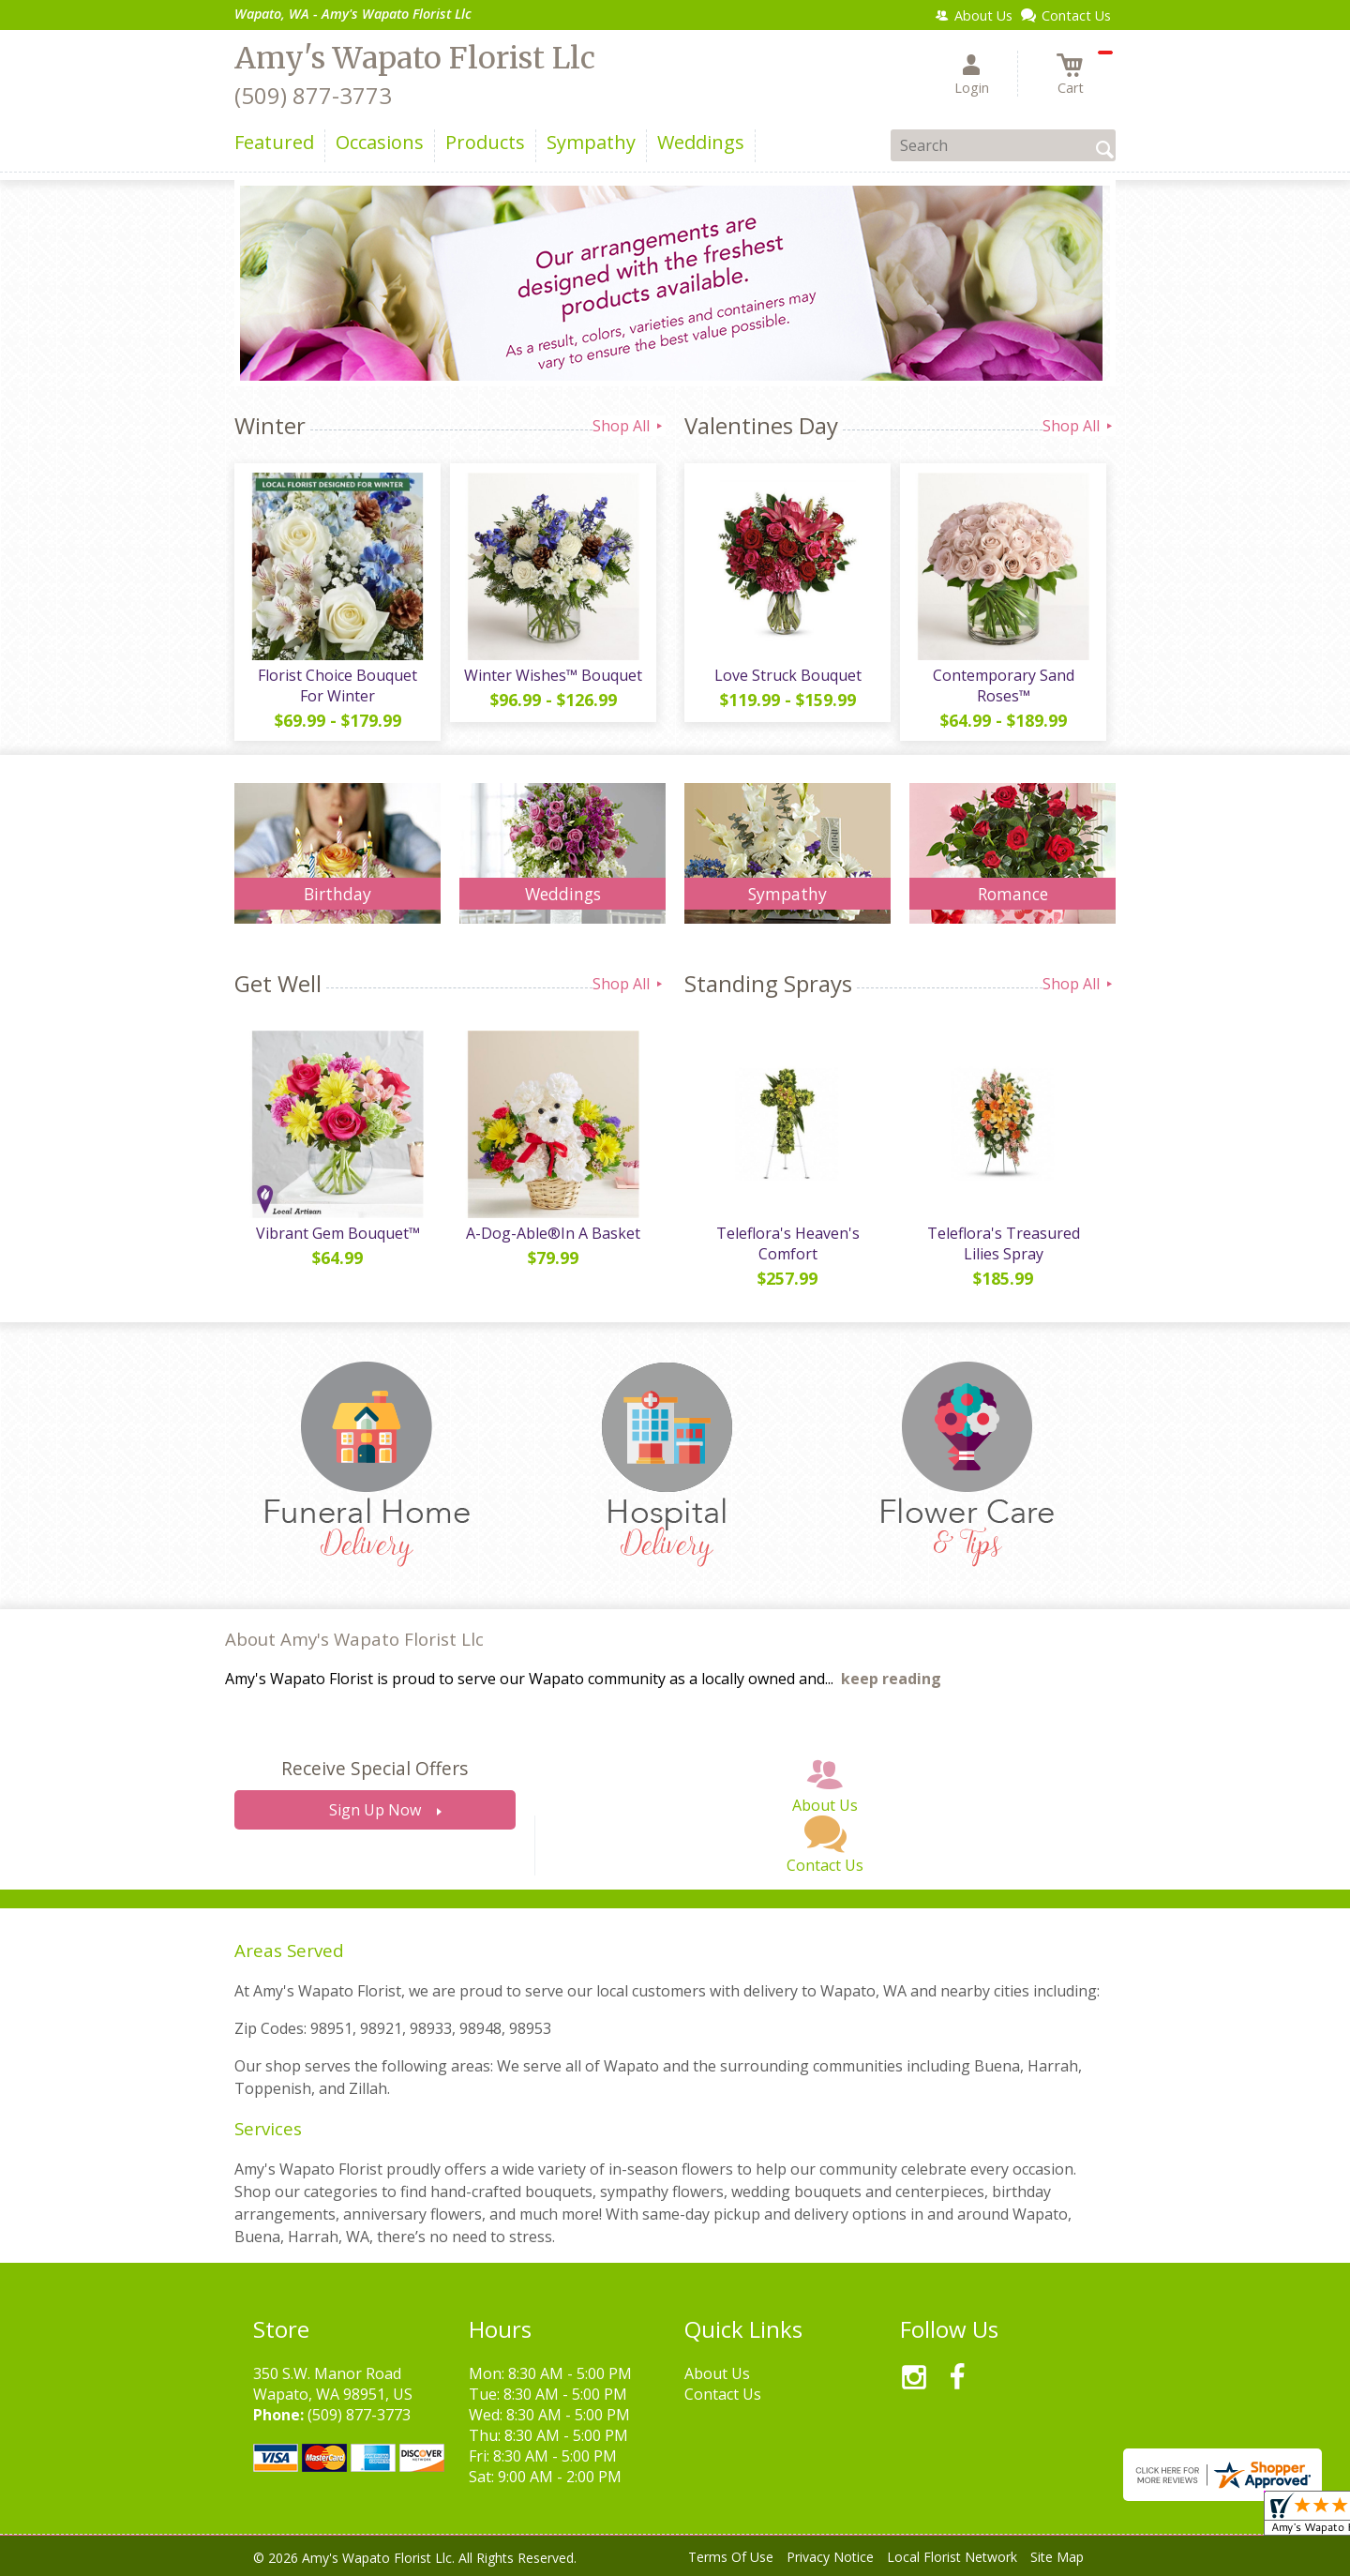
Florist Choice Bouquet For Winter (337, 685)
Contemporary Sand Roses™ (1003, 685)
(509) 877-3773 (313, 95)
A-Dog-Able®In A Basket (553, 1233)
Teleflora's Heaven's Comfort (788, 1243)
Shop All (629, 425)
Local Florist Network (952, 2557)
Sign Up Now (375, 1810)
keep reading (891, 1678)
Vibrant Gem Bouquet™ (338, 1233)
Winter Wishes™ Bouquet (553, 675)
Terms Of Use (730, 2557)
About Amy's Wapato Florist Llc (354, 1638)
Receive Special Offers (374, 1768)
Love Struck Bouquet (788, 675)
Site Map (1057, 2557)
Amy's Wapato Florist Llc (414, 58)
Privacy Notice (830, 2557)
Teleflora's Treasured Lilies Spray (1003, 1243)
